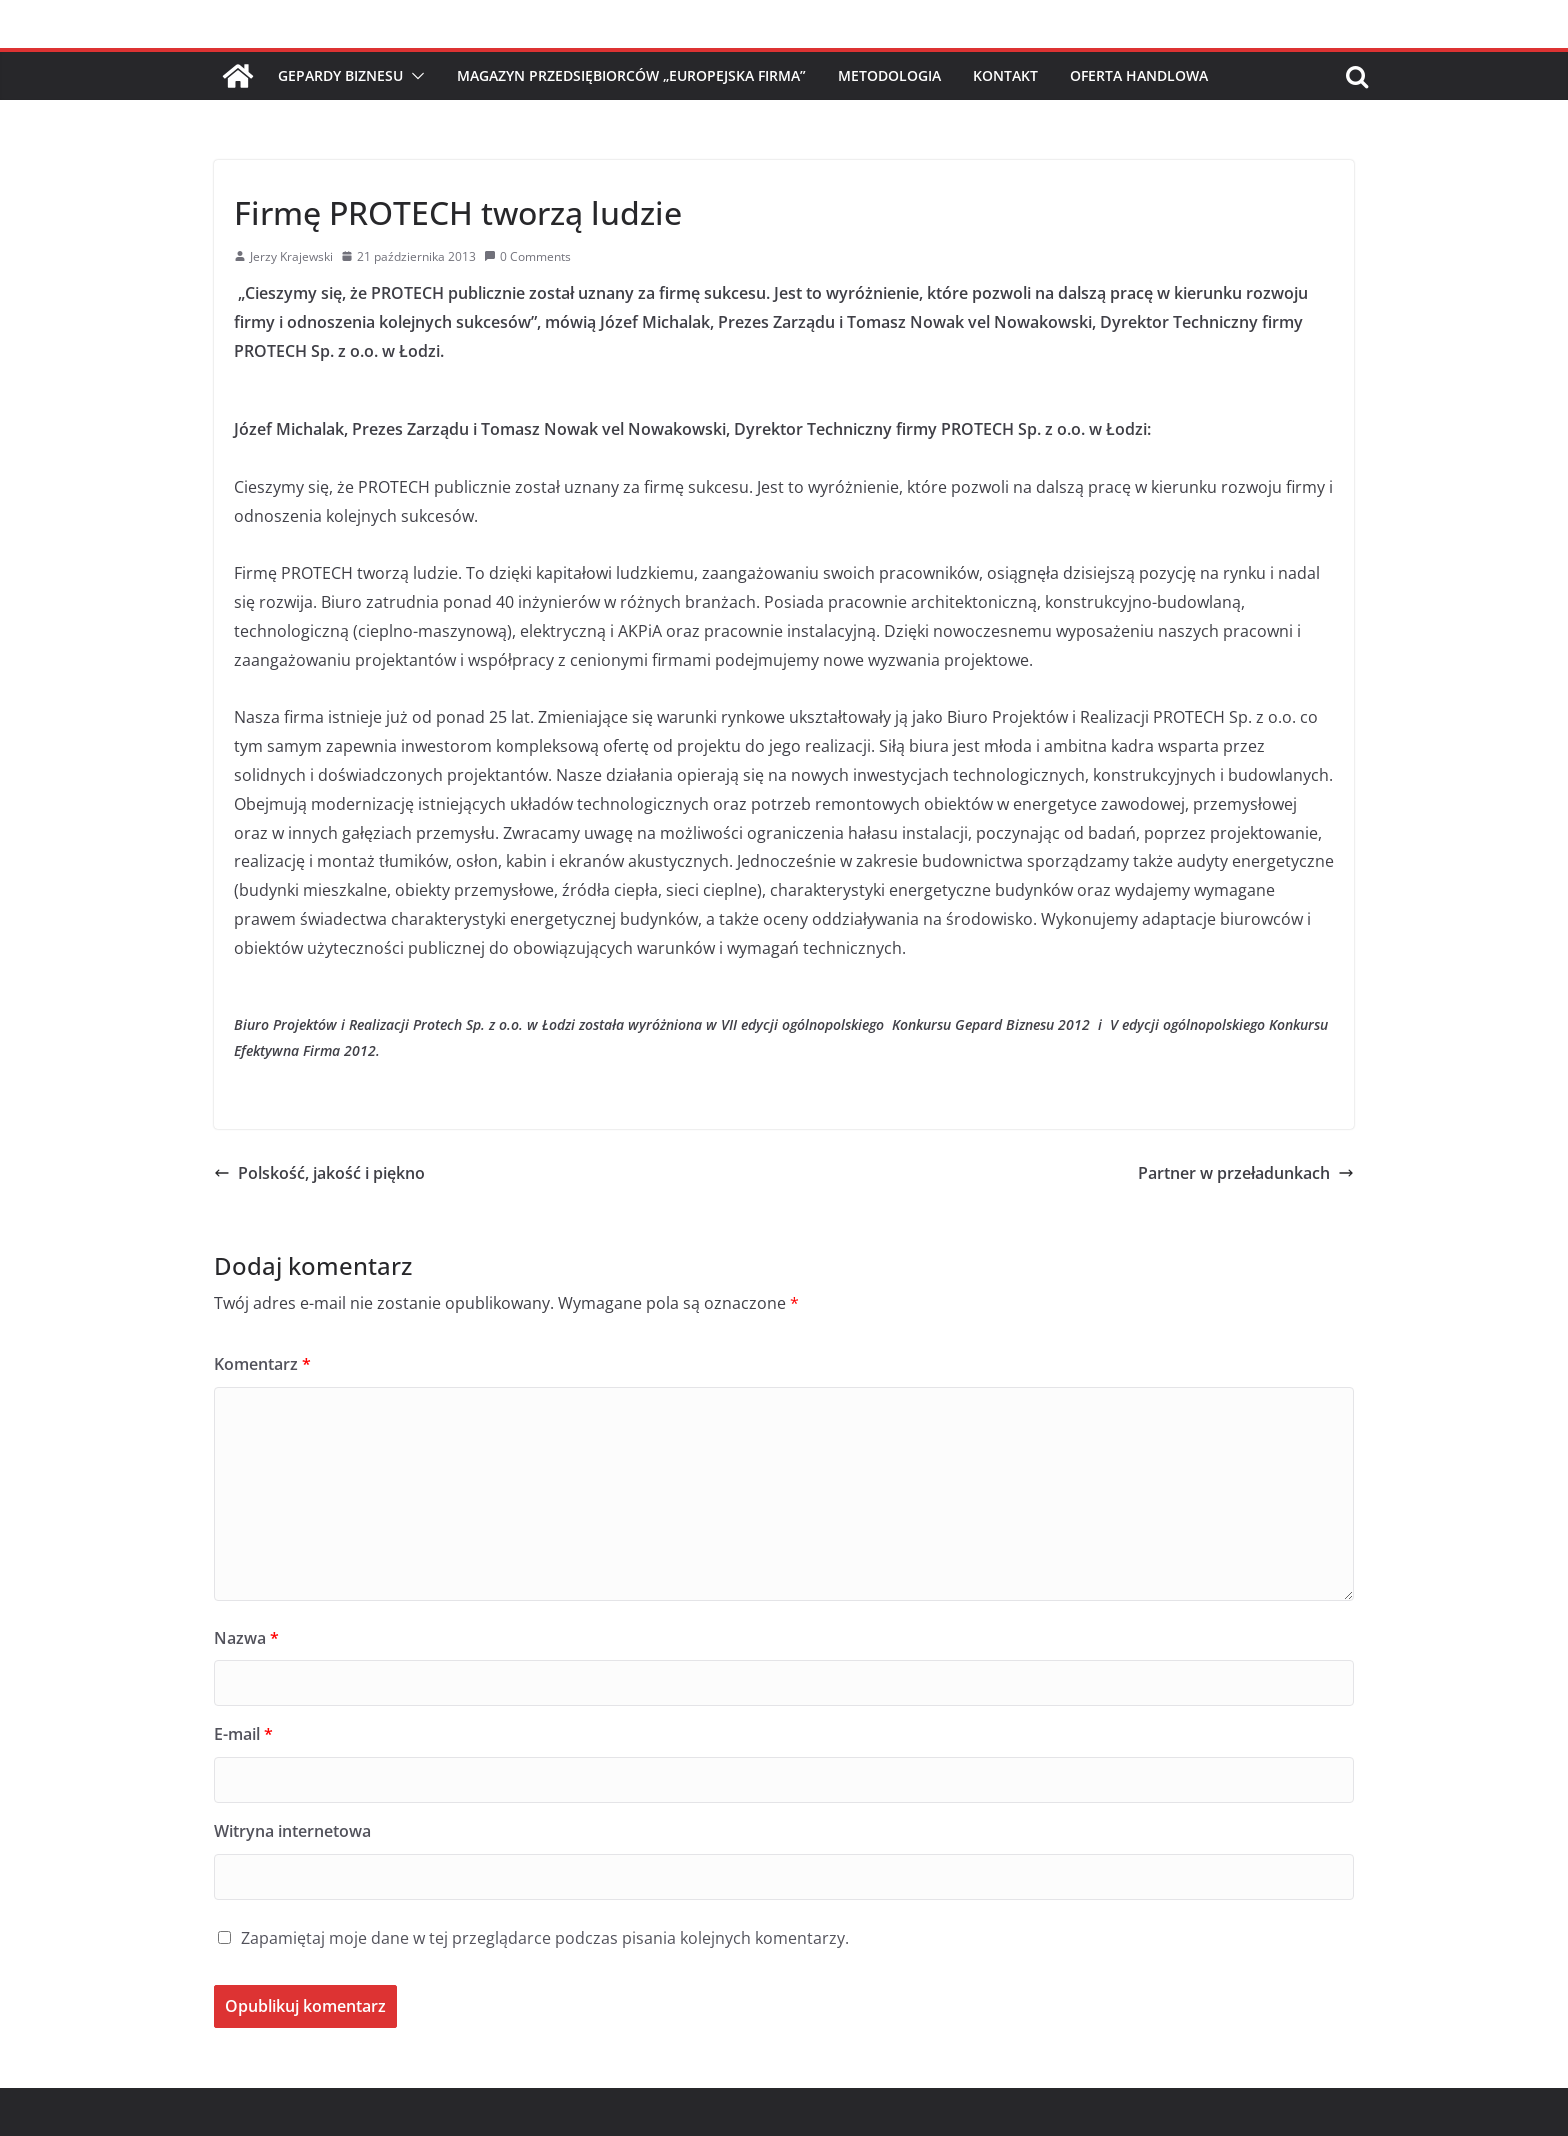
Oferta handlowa (1139, 75)
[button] (414, 76)
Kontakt (1005, 75)
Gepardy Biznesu (340, 75)
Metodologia (889, 75)
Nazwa (246, 1638)
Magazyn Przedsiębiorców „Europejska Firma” (631, 75)
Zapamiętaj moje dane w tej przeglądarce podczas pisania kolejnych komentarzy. (545, 1938)
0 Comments (527, 256)
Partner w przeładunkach (1246, 1173)
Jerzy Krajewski (291, 256)
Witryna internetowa (292, 1831)
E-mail (243, 1734)
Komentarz (262, 1364)
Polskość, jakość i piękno (319, 1173)
